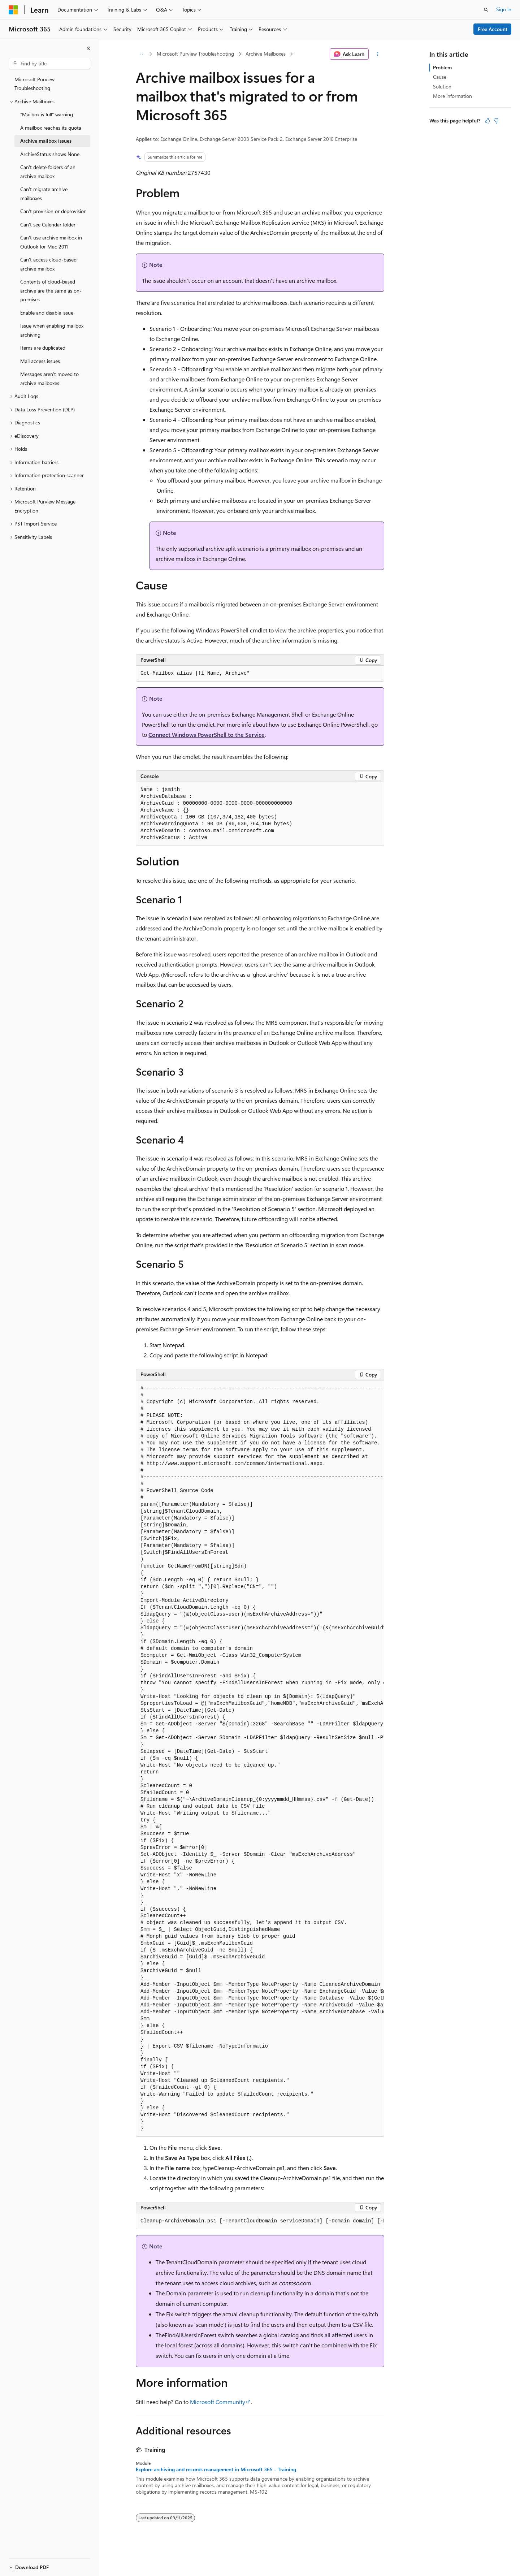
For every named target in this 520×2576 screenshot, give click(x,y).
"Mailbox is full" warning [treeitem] (46, 114)
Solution (442, 86)
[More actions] (378, 54)
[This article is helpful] (487, 120)
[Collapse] (88, 48)
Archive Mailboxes (266, 53)
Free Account (492, 29)
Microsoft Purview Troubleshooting (195, 53)
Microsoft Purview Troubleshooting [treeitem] (34, 84)
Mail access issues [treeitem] (40, 361)
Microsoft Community (217, 2402)
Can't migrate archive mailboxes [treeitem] (44, 194)
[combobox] (49, 63)
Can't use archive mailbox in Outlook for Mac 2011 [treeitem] (51, 242)
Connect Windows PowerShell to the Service (206, 734)
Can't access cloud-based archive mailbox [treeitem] (48, 264)
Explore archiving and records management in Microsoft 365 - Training (216, 2469)
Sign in (503, 9)
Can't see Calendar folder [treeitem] (47, 224)
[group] (260, 1758)
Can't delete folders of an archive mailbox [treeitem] (47, 172)
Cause (439, 76)
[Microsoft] (13, 9)
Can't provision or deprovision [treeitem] (53, 211)
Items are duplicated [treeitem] (42, 347)
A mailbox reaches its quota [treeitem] (50, 127)
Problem (442, 67)
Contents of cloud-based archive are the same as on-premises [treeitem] (51, 290)
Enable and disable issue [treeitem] (46, 312)
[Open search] (486, 9)
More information (452, 95)
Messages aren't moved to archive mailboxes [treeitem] (49, 378)
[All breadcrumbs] (142, 54)
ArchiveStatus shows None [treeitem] (49, 154)
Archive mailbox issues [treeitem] (46, 140)
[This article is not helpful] (496, 120)
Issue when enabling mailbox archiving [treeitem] (51, 330)
